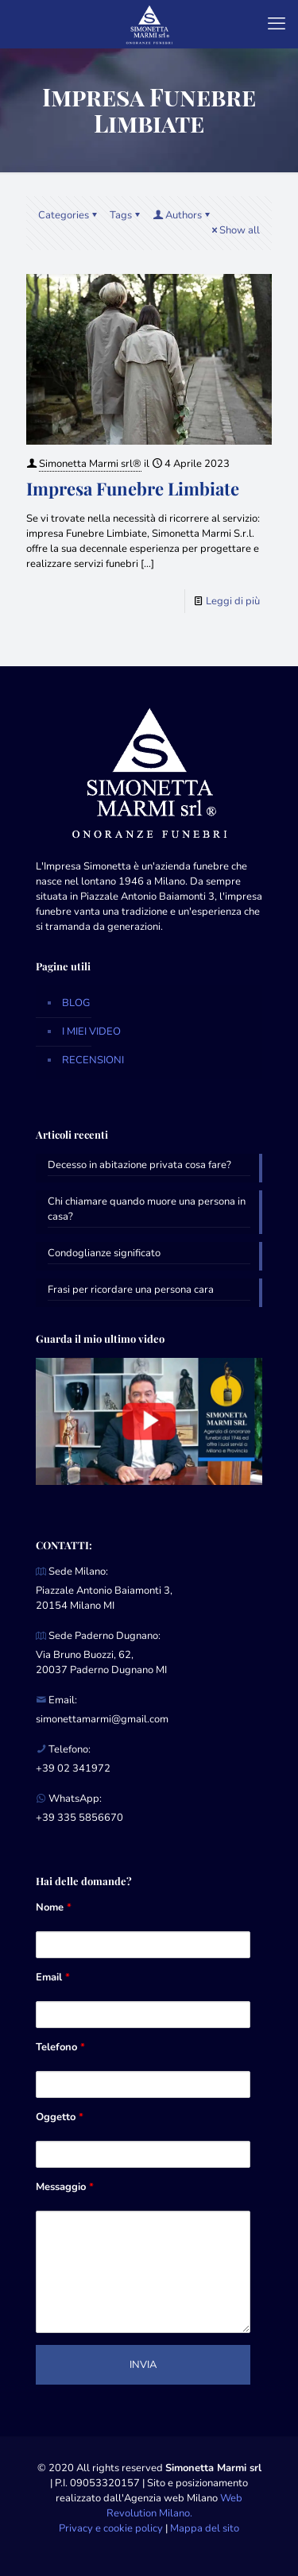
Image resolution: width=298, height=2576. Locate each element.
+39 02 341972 (73, 1768)
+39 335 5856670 (79, 1818)
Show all (234, 230)
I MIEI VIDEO (91, 1031)
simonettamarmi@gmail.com (102, 1719)
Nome (54, 1907)
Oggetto (59, 2117)
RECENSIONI (93, 1060)
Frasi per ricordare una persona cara (131, 1289)
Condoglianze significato (104, 1253)
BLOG (76, 1003)
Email (53, 1977)
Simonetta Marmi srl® (90, 464)
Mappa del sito (204, 2528)
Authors (182, 215)
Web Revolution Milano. (174, 2505)
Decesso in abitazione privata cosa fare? (139, 1165)
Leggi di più (233, 601)
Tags (126, 215)
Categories (68, 215)
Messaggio (65, 2187)
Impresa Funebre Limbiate (132, 488)
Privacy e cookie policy (111, 2528)
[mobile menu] (276, 23)
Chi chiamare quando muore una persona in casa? (147, 1209)
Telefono (60, 2047)
